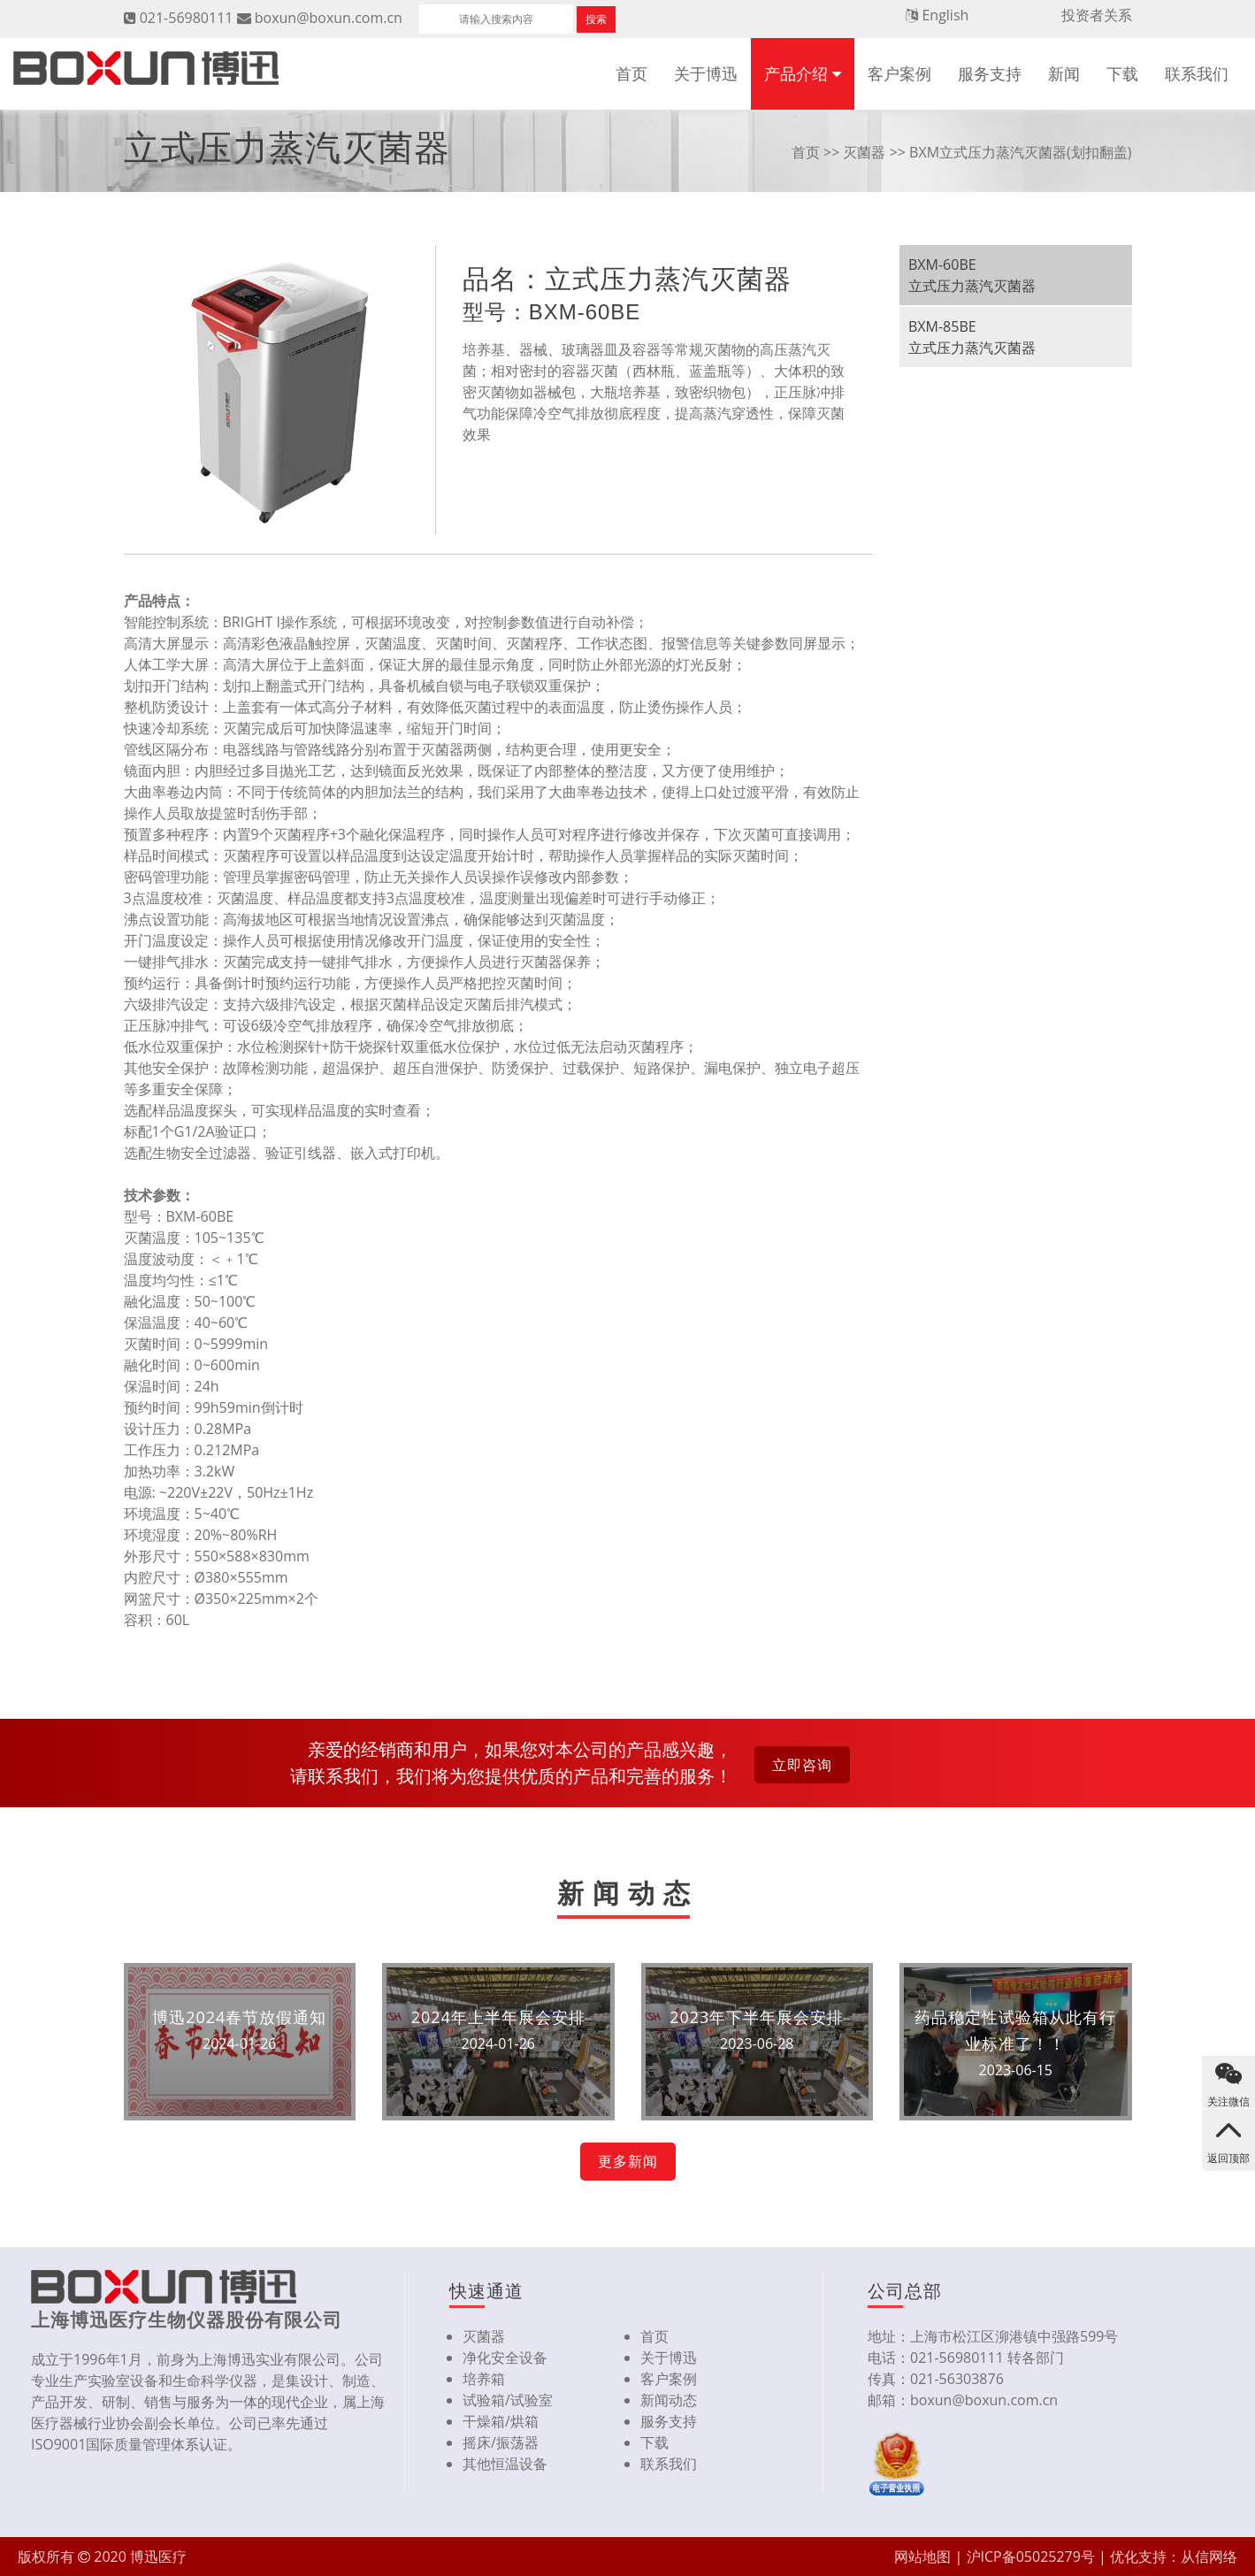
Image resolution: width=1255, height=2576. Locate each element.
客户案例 (899, 73)
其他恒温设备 (505, 2463)
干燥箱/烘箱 (501, 2421)
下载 (1122, 73)
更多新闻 (628, 2161)
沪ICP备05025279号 (1031, 2556)
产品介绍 (796, 73)
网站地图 (922, 2556)
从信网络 (1209, 2556)
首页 (631, 73)
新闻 (1064, 73)
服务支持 (990, 73)
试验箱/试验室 (508, 2400)
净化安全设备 (505, 2357)
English (945, 15)
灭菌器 (864, 152)
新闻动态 (668, 2400)
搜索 (596, 19)
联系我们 (1196, 73)
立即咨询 (802, 1765)
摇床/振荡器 (501, 2442)
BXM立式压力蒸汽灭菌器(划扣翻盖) (1020, 152)
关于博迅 (706, 73)
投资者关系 (1096, 15)
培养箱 (484, 2378)
